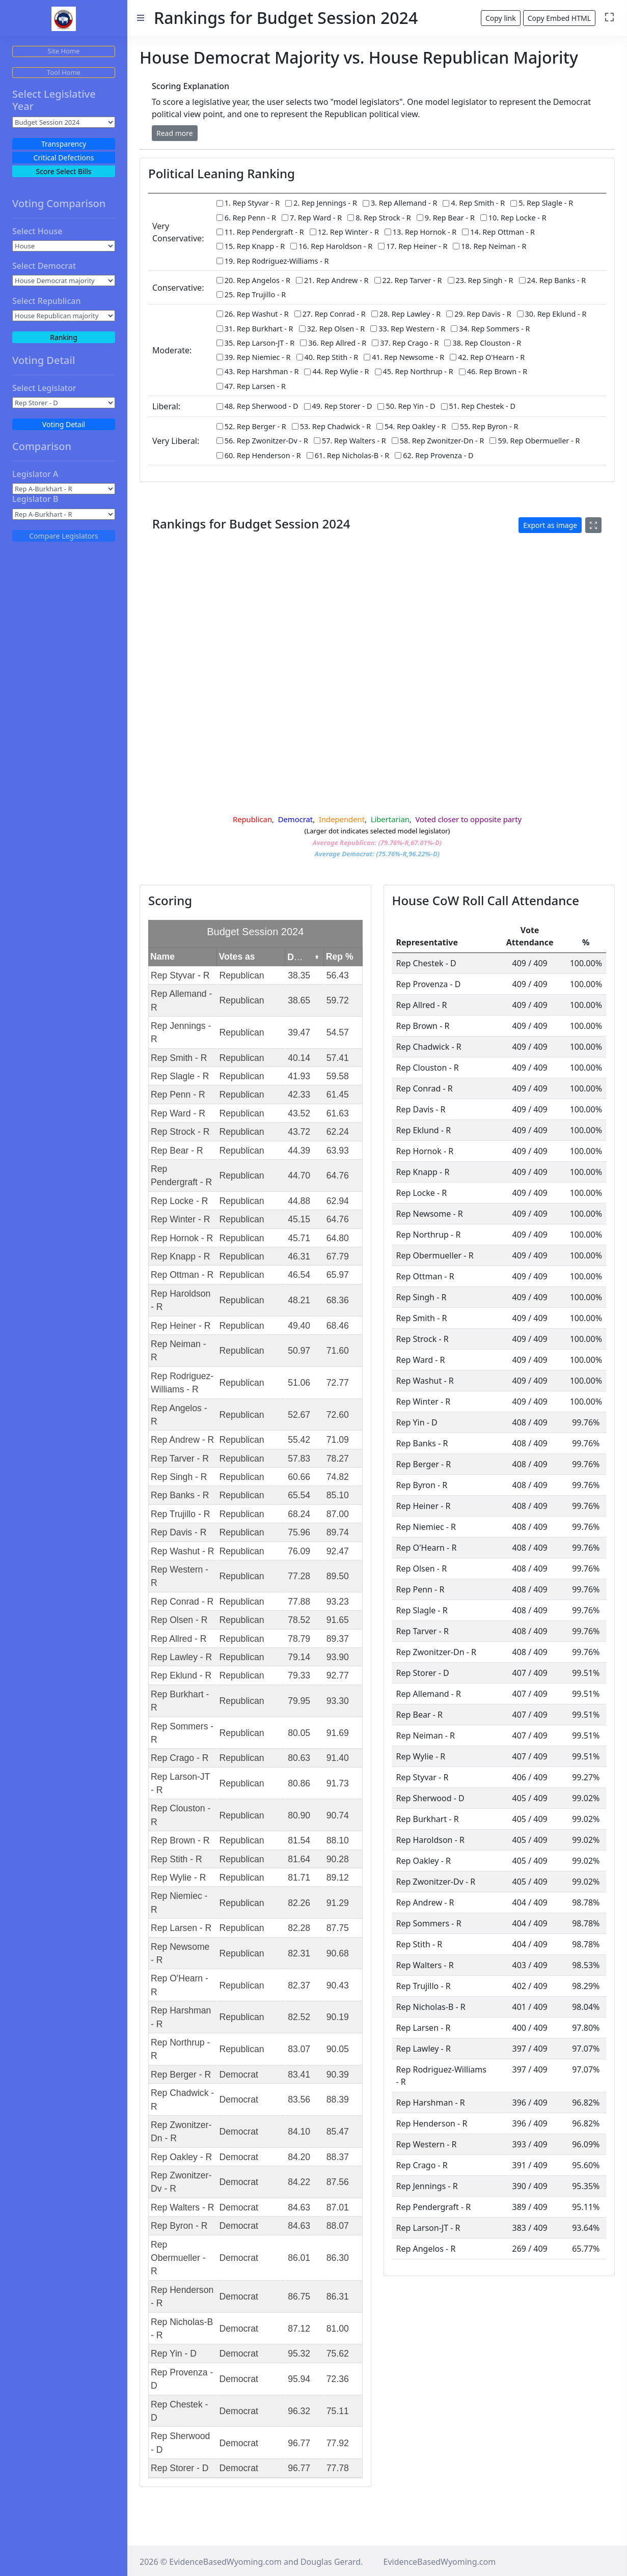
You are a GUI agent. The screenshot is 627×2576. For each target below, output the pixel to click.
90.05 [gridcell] (337, 2053)
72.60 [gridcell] (337, 1418)
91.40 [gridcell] (337, 1762)
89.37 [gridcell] (337, 1642)
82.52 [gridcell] (299, 2021)
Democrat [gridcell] (239, 2078)
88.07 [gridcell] (337, 2230)
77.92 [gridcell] (337, 2447)
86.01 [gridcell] (299, 2262)
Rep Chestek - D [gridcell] (179, 2414)
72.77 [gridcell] (337, 1386)
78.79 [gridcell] (299, 1642)
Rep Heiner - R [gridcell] (180, 1329)
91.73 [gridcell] (337, 1787)
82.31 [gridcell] (299, 1957)
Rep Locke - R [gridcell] (179, 1204)
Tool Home (63, 72)
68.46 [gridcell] (337, 1329)
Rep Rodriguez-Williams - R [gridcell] (182, 1386)
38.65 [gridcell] (299, 1004)
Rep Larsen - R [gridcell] (181, 1932)
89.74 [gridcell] (337, 1536)
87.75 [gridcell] (337, 1932)
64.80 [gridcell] (337, 1242)
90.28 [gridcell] (337, 1863)
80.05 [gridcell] (299, 1736)
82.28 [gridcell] (299, 1932)
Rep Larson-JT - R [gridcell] (180, 1787)
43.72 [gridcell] (299, 1136)
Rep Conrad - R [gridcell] (182, 1605)
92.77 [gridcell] (337, 1679)
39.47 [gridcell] (299, 1036)
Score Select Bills (63, 171)
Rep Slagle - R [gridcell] (180, 1080)
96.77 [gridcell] (299, 2447)
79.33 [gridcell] (299, 1679)
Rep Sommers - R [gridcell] (182, 1736)
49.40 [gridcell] (299, 1329)
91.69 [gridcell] (337, 1736)
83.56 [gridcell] (299, 2103)
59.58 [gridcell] (337, 1080)
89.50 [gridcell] (337, 1580)
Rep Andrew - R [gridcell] (182, 1444)
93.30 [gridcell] (337, 1704)
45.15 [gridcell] (299, 1223)
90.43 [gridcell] (337, 1989)
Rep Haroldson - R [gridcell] (180, 1303)
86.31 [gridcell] (337, 2300)
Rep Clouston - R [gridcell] (180, 1819)
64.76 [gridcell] (337, 1179)
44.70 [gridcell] (299, 1179)
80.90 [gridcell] (299, 1819)
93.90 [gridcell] (337, 1661)
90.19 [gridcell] (337, 2021)
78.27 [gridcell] (337, 1462)
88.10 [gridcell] (337, 1844)
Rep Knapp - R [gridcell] (180, 1260)
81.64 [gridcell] (299, 1863)
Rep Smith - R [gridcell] (179, 1061)
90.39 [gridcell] (337, 2078)
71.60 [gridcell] (337, 1355)
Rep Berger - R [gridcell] (181, 2078)
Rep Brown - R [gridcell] (180, 1844)
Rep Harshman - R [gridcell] (181, 2021)
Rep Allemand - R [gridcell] (181, 1004)
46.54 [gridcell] (299, 1279)
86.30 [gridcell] (337, 2262)
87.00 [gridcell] (337, 1518)
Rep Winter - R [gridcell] (180, 1223)
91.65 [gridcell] (337, 1624)
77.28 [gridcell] (299, 1580)
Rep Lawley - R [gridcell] (181, 1661)
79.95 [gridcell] (299, 1704)
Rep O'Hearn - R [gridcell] (179, 1989)
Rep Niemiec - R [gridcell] (179, 1906)
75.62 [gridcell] (337, 2358)
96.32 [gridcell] (299, 2415)
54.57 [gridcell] (337, 1036)
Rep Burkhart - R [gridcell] (180, 1704)
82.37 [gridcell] (299, 1989)
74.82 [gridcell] (337, 1481)
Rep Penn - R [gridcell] (178, 1099)
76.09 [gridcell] (299, 1555)
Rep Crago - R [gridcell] (179, 1762)
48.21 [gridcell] (299, 1304)
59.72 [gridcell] (337, 1004)
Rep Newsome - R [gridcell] (180, 1957)
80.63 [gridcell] (299, 1762)
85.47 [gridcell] (337, 2136)
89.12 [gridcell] (337, 1882)
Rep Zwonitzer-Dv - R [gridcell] (181, 2186)
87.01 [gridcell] (337, 2211)
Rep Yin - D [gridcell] (174, 2358)
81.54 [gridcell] (299, 1844)
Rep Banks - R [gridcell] (180, 1499)
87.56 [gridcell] (337, 2186)
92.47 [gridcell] (337, 1555)
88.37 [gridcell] (337, 2160)
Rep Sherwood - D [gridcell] (180, 2446)
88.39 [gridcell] (337, 2103)
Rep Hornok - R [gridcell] (182, 1242)
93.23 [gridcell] (337, 1605)
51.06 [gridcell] (299, 1386)
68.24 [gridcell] (299, 1518)
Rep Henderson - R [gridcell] (182, 2300)
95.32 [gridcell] (299, 2358)
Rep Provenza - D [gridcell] (182, 2382)
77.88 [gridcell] (299, 1605)
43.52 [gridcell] (299, 1117)
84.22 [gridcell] (299, 2186)
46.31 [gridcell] (299, 1260)
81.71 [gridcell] (299, 1882)
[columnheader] (182, 960)
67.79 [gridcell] (337, 1260)
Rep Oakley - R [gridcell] (181, 2160)
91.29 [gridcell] (337, 1906)
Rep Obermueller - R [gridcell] (178, 2261)
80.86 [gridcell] (299, 1787)
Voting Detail (63, 424)
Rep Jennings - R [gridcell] (181, 1036)
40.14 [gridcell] (299, 1061)
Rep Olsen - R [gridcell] (179, 1624)
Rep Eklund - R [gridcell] (181, 1679)
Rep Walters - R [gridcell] (182, 2211)
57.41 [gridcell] (337, 1061)
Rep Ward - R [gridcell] (178, 1117)
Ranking (63, 337)
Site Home (64, 50)
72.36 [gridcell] (337, 2382)
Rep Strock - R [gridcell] (180, 1136)
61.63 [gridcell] (337, 1117)
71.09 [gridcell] (337, 1444)
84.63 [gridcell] (299, 2211)
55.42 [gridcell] (299, 1444)
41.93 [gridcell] (299, 1080)
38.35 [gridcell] (299, 979)
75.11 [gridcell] (337, 2415)
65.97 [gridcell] (337, 1279)
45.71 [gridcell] (299, 1242)
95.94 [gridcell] (299, 2382)
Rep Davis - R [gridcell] (179, 1536)
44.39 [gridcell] (299, 1154)
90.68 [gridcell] (337, 1957)
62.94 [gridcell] (337, 1204)
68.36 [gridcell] (337, 1304)
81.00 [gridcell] (337, 2332)
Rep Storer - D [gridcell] (179, 2472)
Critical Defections (64, 157)
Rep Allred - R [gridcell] (179, 1642)
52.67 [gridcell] (299, 1418)
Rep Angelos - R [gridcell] (179, 1418)
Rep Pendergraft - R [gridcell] (181, 1179)
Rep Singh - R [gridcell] (179, 1481)
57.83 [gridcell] (299, 1462)
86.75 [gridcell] (299, 2300)
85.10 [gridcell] (337, 1499)
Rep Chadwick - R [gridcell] (182, 2103)
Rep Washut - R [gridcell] (182, 1555)
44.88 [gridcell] (299, 1204)
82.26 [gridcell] (299, 1906)
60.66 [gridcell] (299, 1481)
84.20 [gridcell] (299, 2160)
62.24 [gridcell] (337, 1136)
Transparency (63, 144)
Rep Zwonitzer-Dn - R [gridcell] (181, 2135)
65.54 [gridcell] (299, 1499)
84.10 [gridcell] (299, 2136)
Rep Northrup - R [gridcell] (180, 2052)
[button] (175, 133)
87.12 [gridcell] (299, 2332)
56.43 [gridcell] (337, 979)
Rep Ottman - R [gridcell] (182, 1279)
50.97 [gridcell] (299, 1355)
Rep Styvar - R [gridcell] (180, 979)
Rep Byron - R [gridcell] (179, 2230)
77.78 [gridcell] (337, 2472)
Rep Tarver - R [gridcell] (180, 1462)
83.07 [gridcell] (299, 2053)
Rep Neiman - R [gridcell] (178, 1354)
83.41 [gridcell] (299, 2078)
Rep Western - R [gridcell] (179, 1580)
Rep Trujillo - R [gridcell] (180, 1518)
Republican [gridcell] (242, 979)
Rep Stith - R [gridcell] (176, 1863)
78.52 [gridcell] (299, 1624)
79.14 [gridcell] (299, 1661)
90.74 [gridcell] (337, 1819)
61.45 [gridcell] (337, 1099)
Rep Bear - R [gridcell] (177, 1154)
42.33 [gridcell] (299, 1099)
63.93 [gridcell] (337, 1154)
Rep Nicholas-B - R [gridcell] (182, 2332)
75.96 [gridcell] (299, 1536)
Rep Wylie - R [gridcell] (178, 1882)
